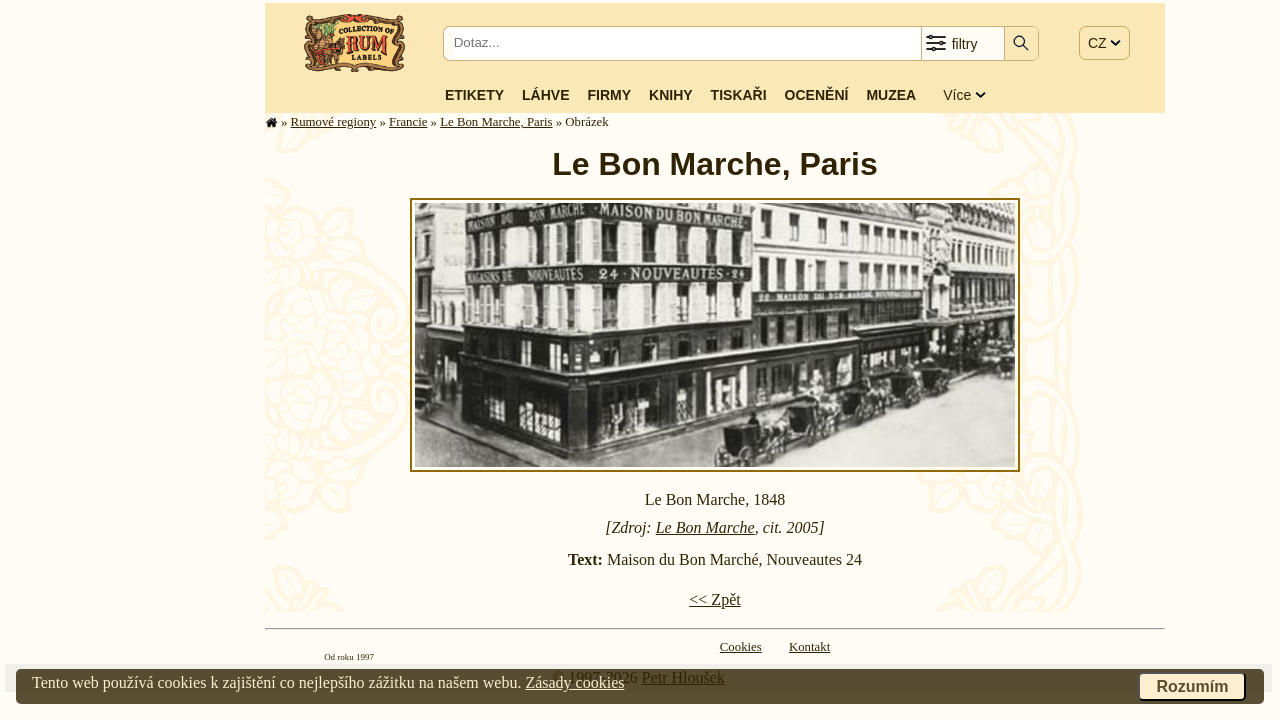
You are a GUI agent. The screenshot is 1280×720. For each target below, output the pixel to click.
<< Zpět (714, 599)
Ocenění (817, 95)
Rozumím (1192, 686)
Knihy (671, 95)
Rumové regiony (334, 122)
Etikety (474, 95)
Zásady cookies (574, 682)
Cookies (741, 647)
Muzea (891, 95)
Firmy (609, 95)
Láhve (545, 95)
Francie (408, 122)
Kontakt (809, 647)
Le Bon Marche (705, 527)
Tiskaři (739, 95)
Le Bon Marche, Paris (496, 122)
